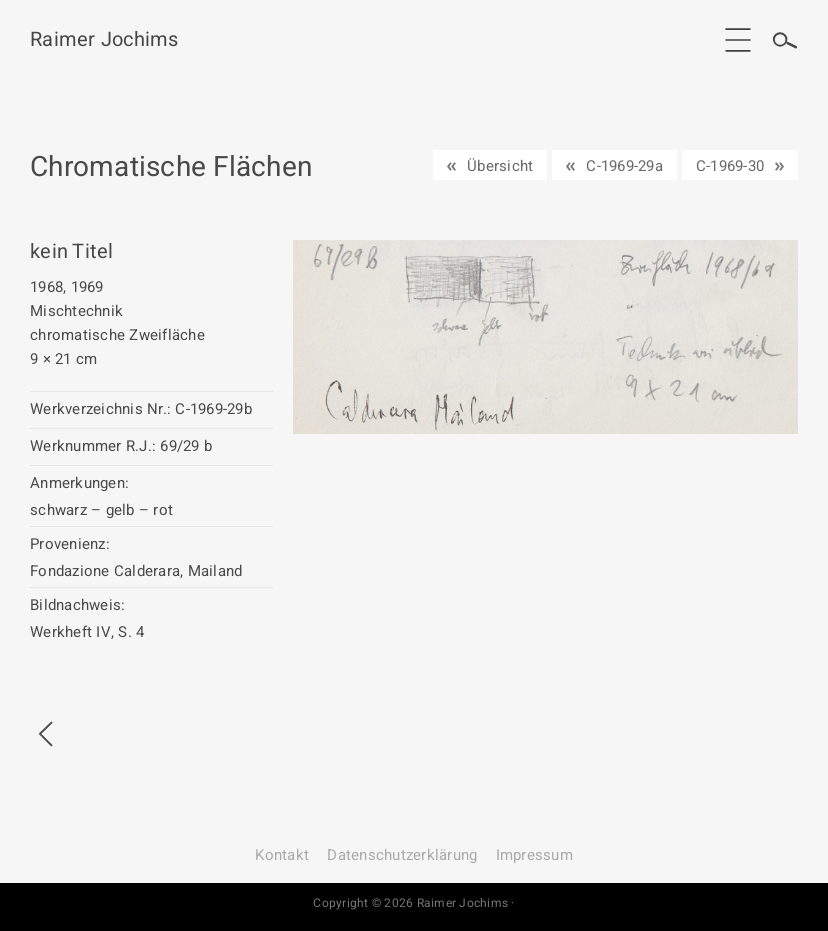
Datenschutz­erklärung (402, 855)
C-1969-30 (730, 166)
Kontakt (282, 855)
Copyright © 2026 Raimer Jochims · (413, 903)
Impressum (534, 855)
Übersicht (500, 166)
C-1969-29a (624, 166)
